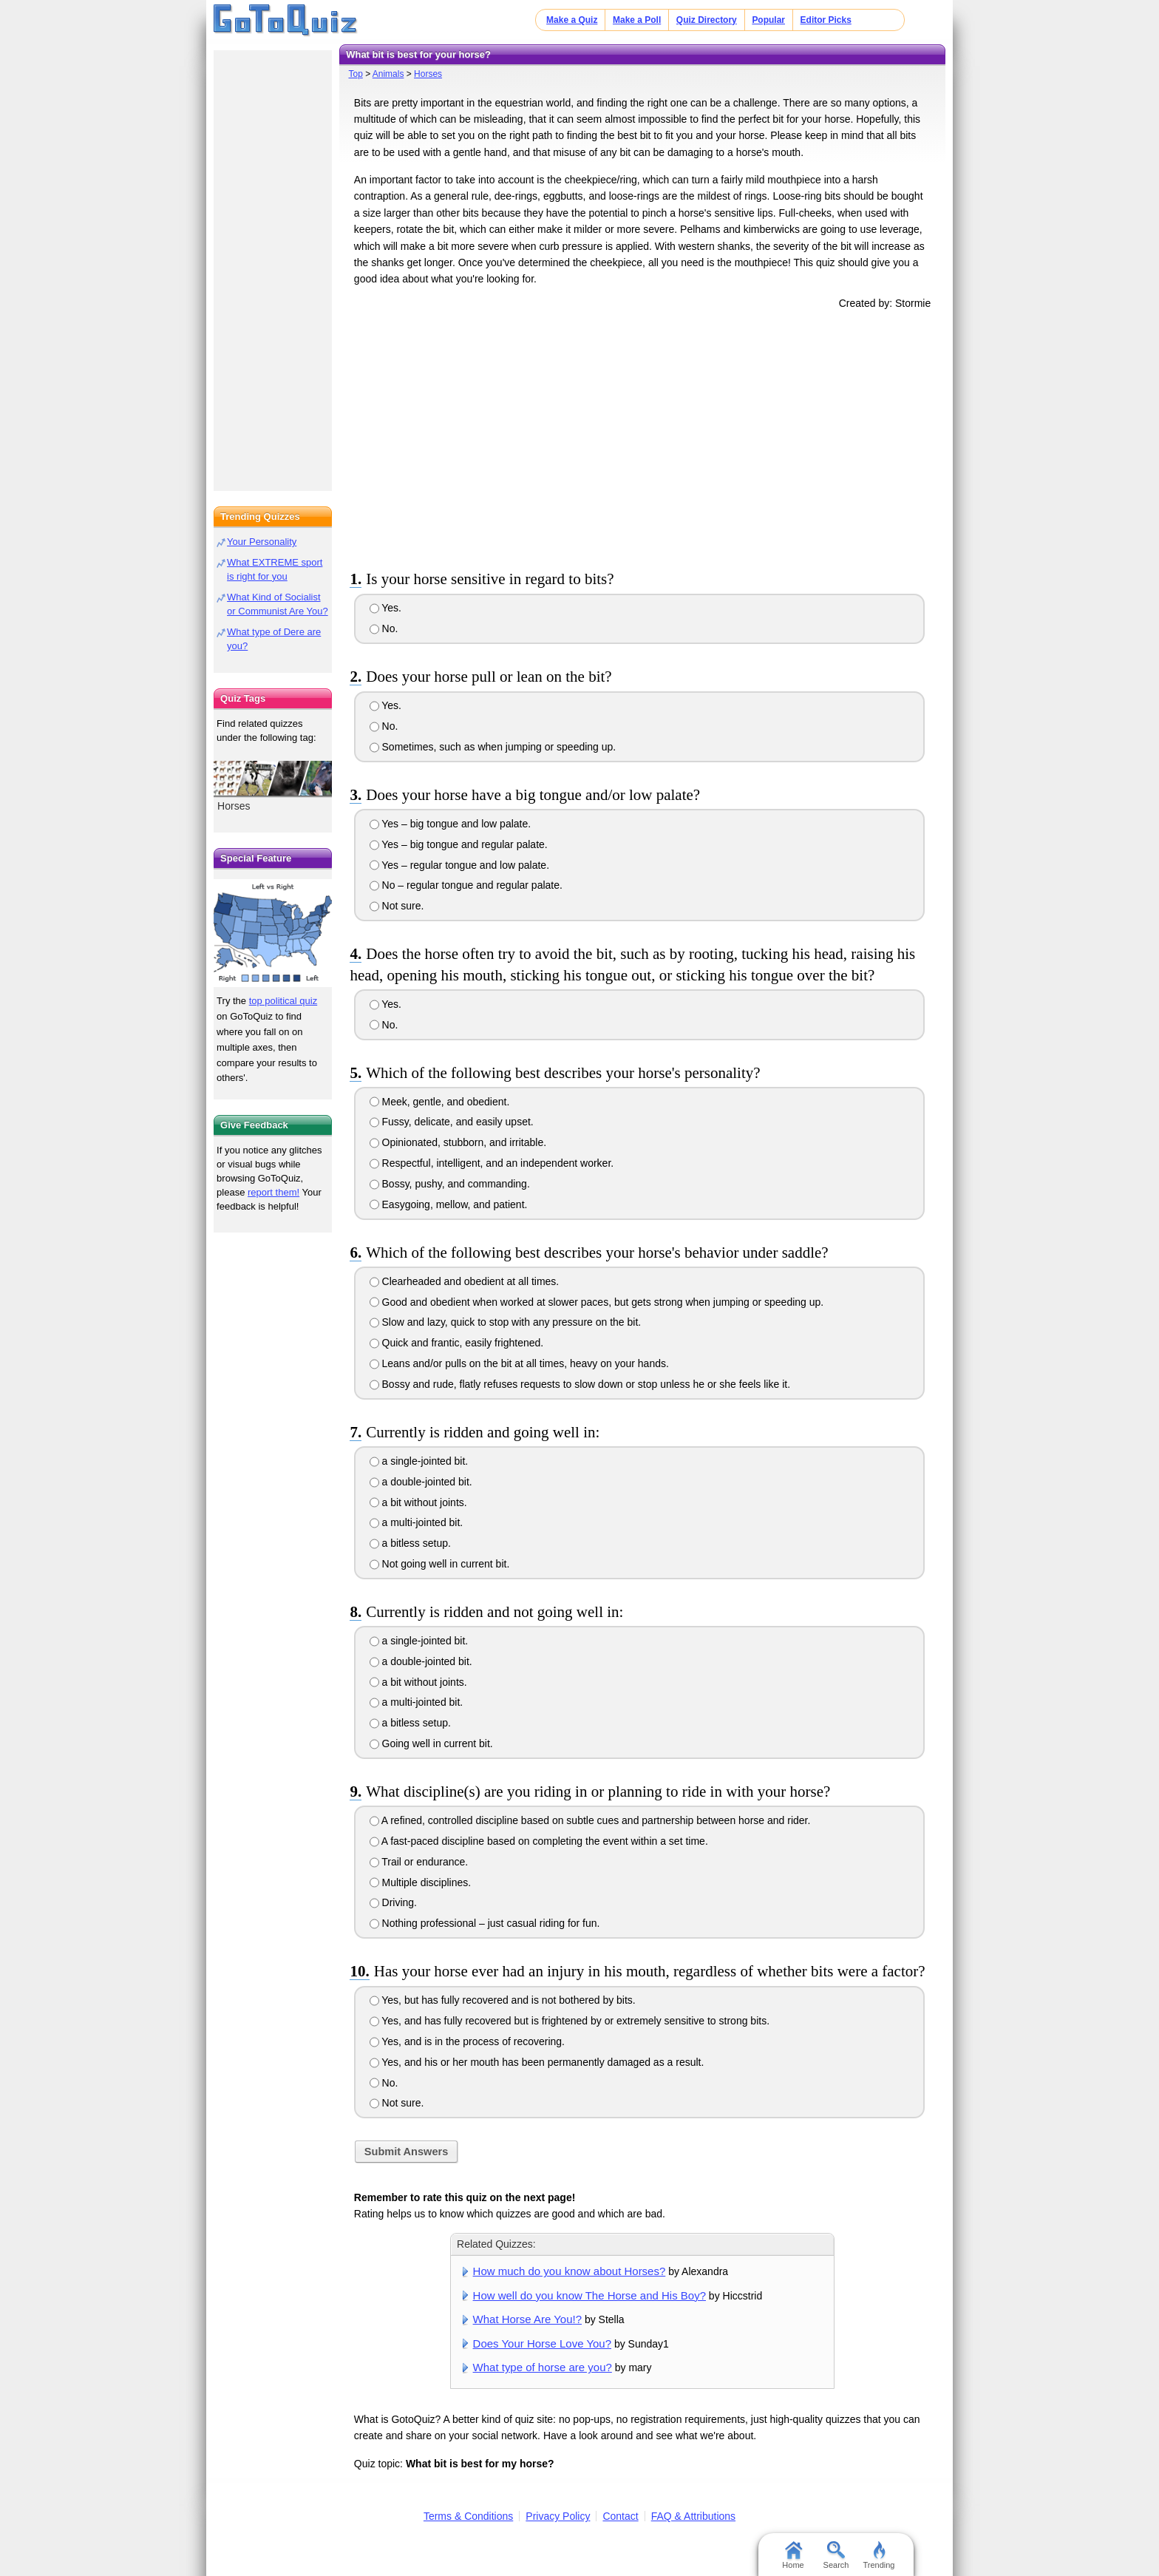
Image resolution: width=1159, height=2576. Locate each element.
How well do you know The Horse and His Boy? (589, 2295)
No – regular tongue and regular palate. (466, 885)
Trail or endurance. (419, 1862)
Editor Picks (826, 20)
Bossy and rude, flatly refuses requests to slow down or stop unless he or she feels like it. (580, 1384)
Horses (428, 74)
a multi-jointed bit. (416, 1522)
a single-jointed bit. (419, 1461)
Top (355, 74)
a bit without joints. (418, 1502)
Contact (620, 2516)
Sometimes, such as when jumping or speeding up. (493, 747)
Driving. (393, 1902)
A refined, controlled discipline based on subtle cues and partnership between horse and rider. (590, 1820)
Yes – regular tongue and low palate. (459, 865)
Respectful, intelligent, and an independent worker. (492, 1163)
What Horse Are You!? (527, 2319)
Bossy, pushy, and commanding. (450, 1184)
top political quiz (283, 1000)
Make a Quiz (571, 20)
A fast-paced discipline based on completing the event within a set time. (539, 1841)
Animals (388, 74)
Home (792, 2555)
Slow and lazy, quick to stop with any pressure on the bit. (506, 1322)
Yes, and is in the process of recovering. (467, 2041)
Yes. (385, 608)
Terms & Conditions (468, 2516)
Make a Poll (637, 20)
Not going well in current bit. (440, 1564)
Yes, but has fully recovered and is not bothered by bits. (503, 2000)
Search (836, 2555)
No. (384, 628)
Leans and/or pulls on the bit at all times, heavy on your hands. (519, 1363)
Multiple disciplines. (421, 1882)
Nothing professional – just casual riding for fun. (485, 1923)
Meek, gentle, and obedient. (440, 1102)
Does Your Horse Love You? (542, 2343)
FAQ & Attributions (693, 2516)
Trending (878, 2555)
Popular (768, 20)
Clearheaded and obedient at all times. (465, 1281)
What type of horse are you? (542, 2367)
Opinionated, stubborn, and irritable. (458, 1142)
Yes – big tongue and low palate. (450, 824)
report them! (273, 1192)
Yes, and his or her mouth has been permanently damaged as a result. (537, 2062)
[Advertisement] (642, 436)
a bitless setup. (410, 1543)
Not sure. (397, 906)
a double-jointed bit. (421, 1482)
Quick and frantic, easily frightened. (457, 1343)
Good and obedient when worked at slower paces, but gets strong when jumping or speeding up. (597, 1302)
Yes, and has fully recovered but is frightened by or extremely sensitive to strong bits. (569, 2021)
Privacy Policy (558, 2516)
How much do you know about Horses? (569, 2271)
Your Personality (261, 541)
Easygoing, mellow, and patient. (449, 1204)
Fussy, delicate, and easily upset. (452, 1122)
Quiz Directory (706, 20)
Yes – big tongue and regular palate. (459, 844)
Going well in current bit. (431, 1743)
